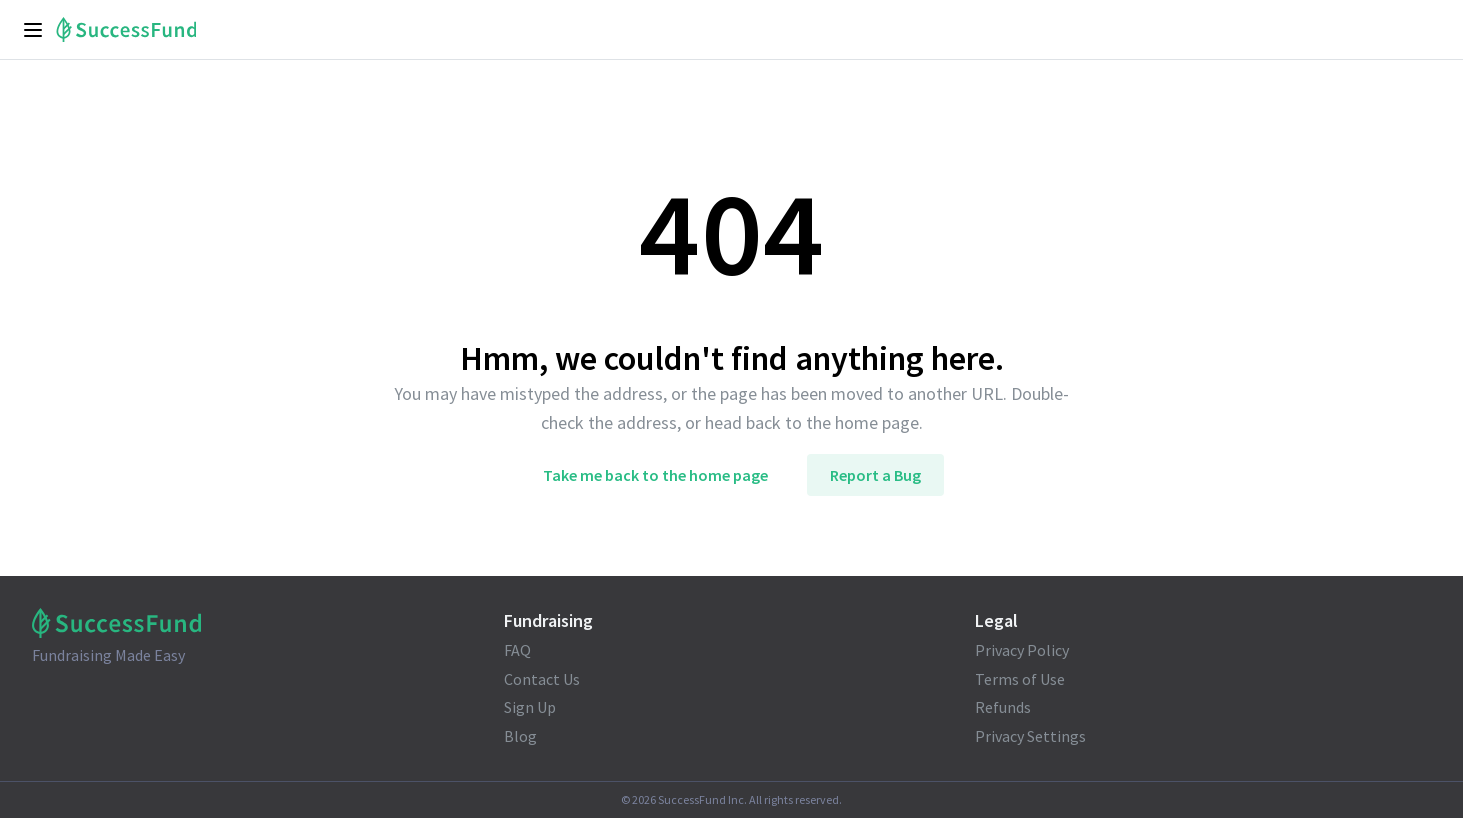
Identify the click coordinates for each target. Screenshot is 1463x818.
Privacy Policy (1022, 650)
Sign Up (530, 707)
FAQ (517, 650)
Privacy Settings (1030, 736)
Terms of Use (1020, 679)
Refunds (1003, 707)
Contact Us (542, 679)
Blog (520, 736)
